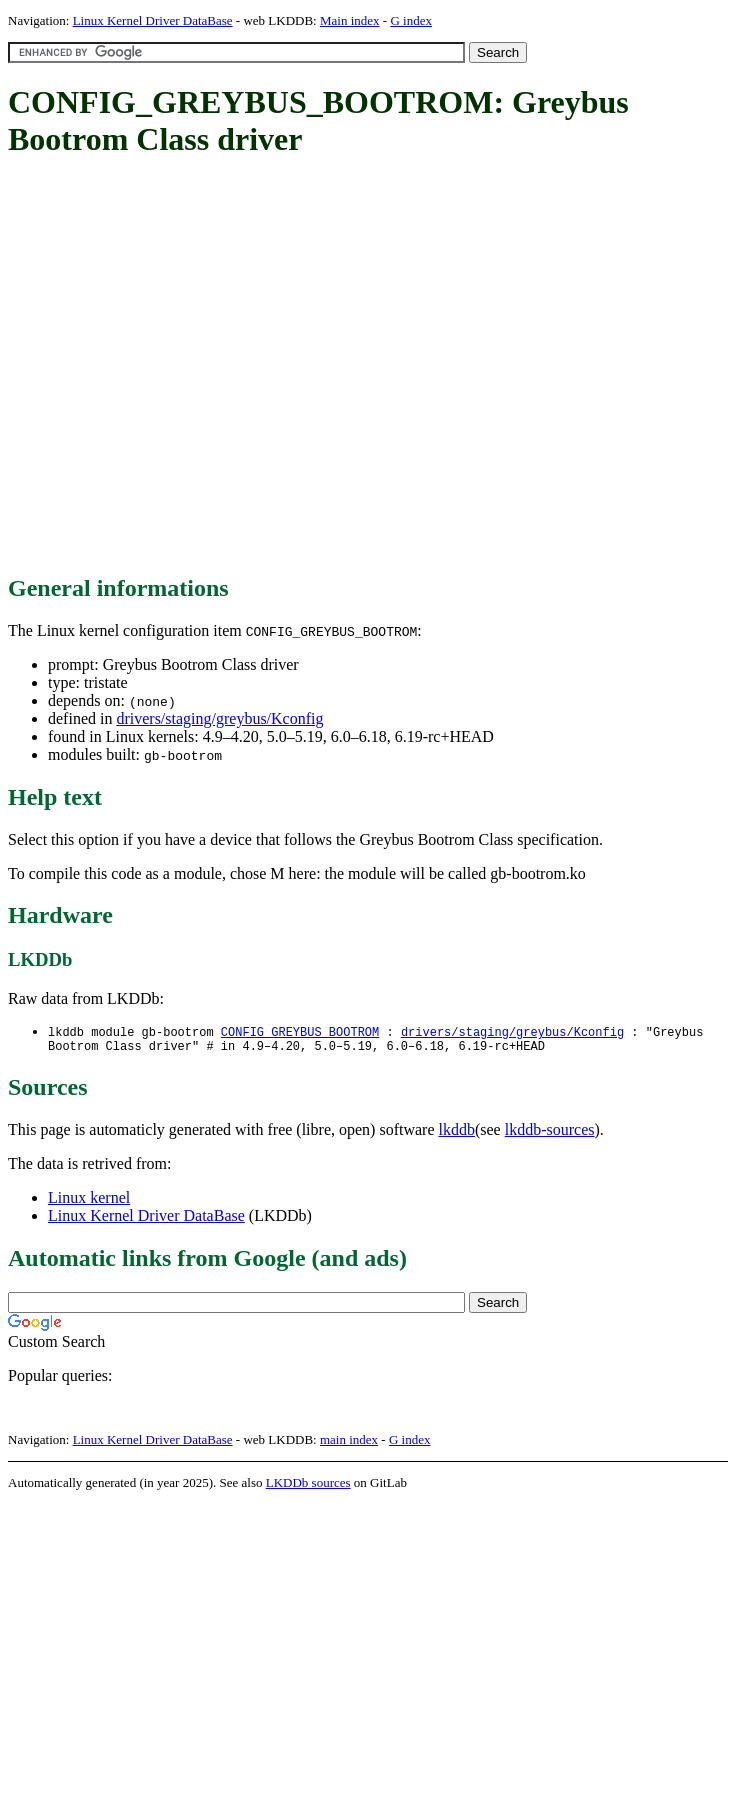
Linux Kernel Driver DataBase (153, 20)
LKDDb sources (308, 1486)
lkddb (457, 1133)
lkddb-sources (550, 1133)
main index (349, 1443)
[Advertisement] (187, 367)
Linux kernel (89, 1201)
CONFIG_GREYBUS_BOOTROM (300, 1032)
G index (411, 20)
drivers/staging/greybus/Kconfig (219, 718)
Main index (350, 20)
